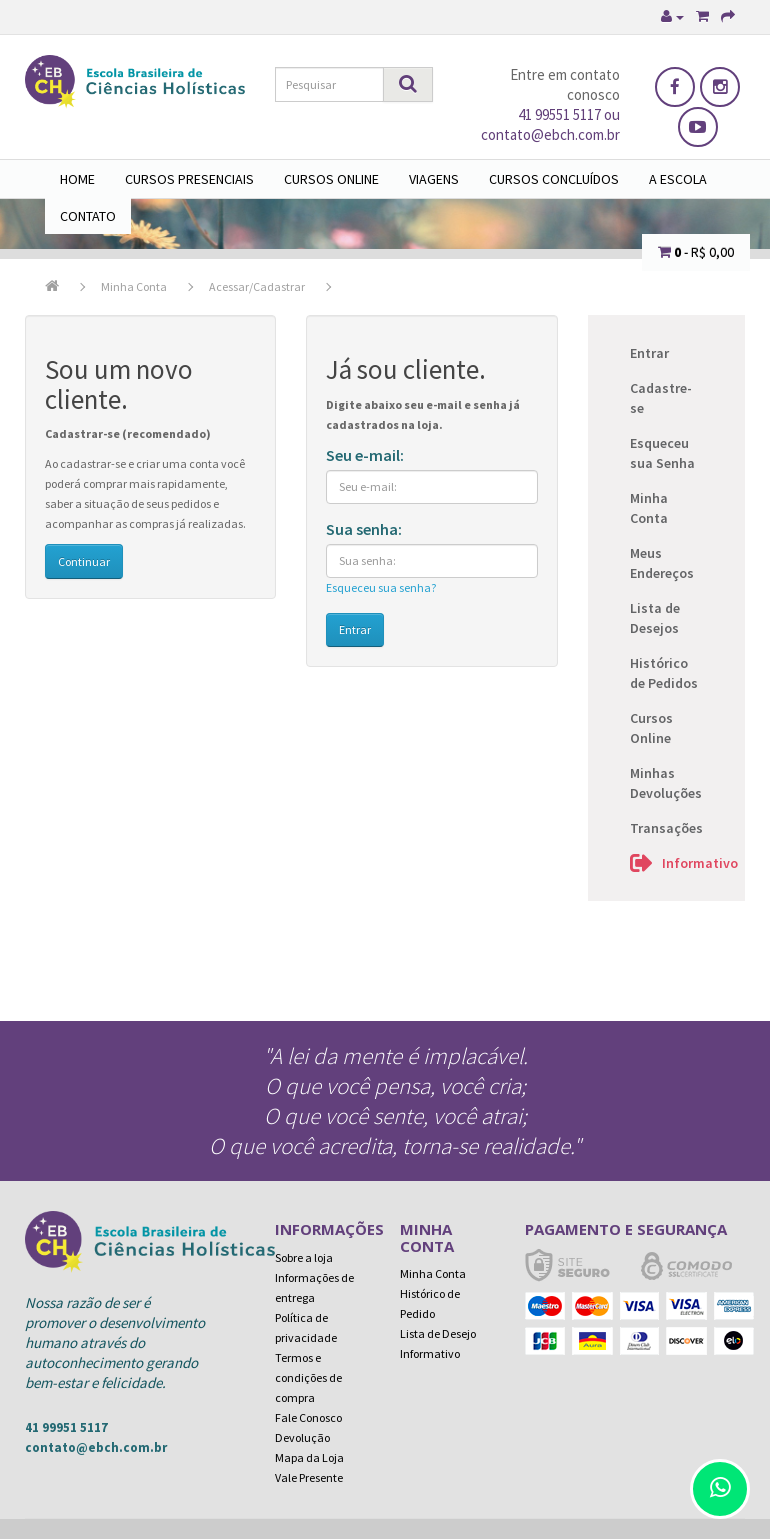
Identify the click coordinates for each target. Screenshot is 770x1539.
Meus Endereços (662, 563)
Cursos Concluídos (554, 179)
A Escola (678, 179)
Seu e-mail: (365, 455)
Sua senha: (364, 529)
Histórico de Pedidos (664, 673)
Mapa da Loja (309, 1457)
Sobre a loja (304, 1257)
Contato (88, 216)
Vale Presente (309, 1477)
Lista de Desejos (655, 618)
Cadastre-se (661, 398)
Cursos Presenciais (189, 179)
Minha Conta (134, 286)
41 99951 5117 (66, 1427)
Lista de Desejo (438, 1333)
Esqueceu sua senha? (381, 587)
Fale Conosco (308, 1417)
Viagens (434, 179)
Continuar (84, 561)
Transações (666, 828)
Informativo (689, 863)
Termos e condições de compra (308, 1377)
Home (77, 179)
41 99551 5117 (559, 114)
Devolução (302, 1437)
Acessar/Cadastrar (257, 286)
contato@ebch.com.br (96, 1447)
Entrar (649, 353)
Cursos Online (331, 179)
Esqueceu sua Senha (662, 453)
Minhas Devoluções (666, 783)
